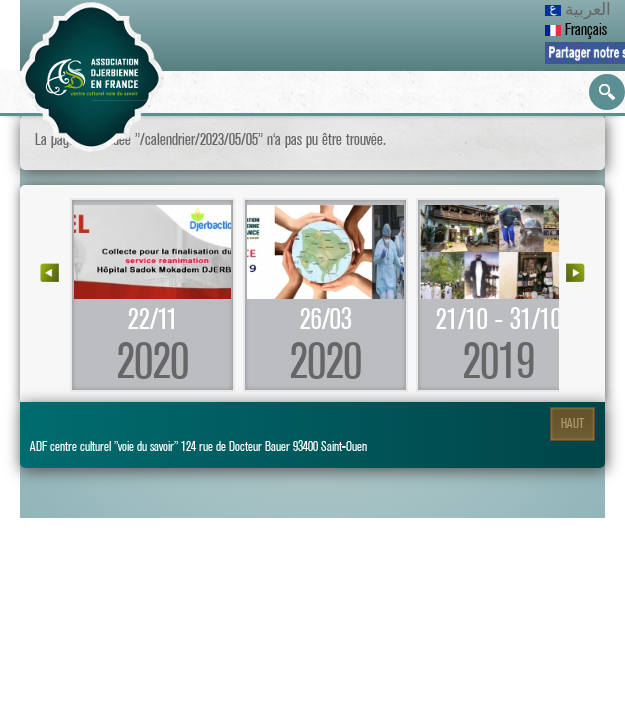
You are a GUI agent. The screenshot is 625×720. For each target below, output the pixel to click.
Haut (572, 423)
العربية (578, 10)
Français (576, 30)
